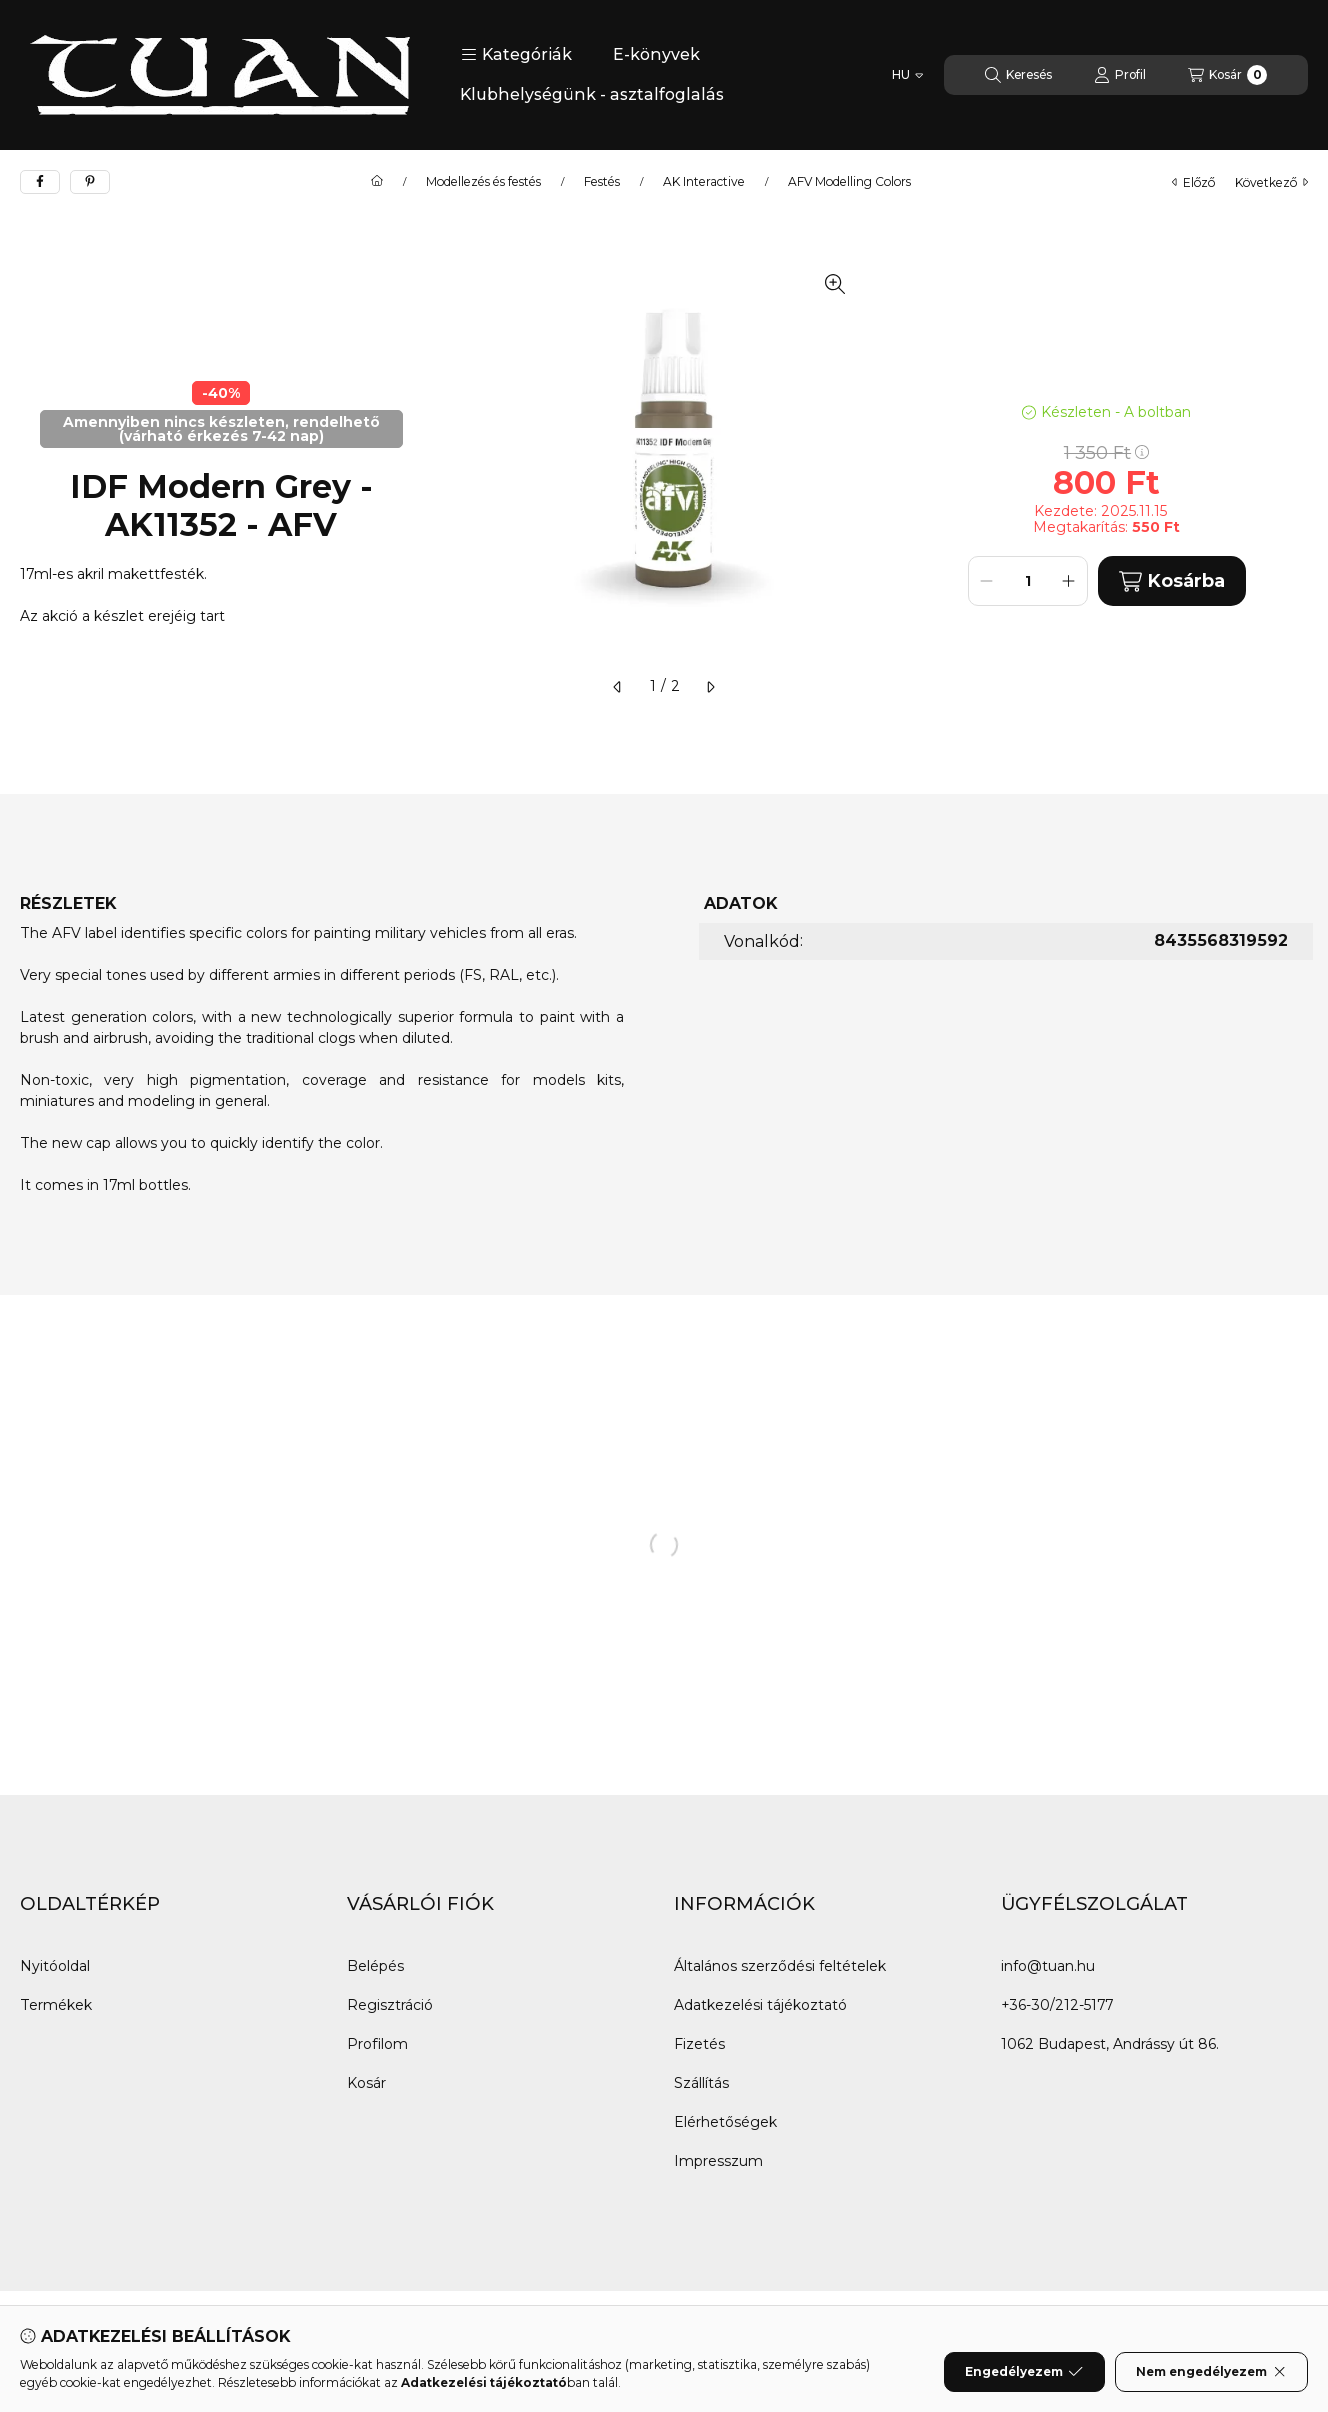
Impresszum (718, 2161)
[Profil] (1120, 75)
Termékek (56, 2005)
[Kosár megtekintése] (1227, 75)
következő (1271, 182)
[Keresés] (1018, 75)
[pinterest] (90, 182)
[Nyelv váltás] (907, 75)
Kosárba (1172, 581)
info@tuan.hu (1048, 1966)
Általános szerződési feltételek (780, 1966)
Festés (602, 182)
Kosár (366, 2083)
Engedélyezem (1024, 2379)
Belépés (375, 1966)
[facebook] (40, 182)
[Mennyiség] (1028, 581)
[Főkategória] (377, 182)
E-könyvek (656, 54)
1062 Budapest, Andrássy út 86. (1110, 2044)
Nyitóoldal (55, 1966)
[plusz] (1069, 581)
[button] (516, 55)
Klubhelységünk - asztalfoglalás (592, 94)
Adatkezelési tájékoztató (760, 2005)
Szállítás (701, 2083)
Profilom (377, 2044)
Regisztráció (390, 2005)
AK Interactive (704, 182)
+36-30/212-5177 (1057, 2005)
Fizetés (699, 2044)
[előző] (618, 687)
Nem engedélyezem (1211, 2379)
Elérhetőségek (725, 2122)
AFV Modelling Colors (849, 182)
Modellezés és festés (483, 182)
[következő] (710, 687)
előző (1193, 182)
